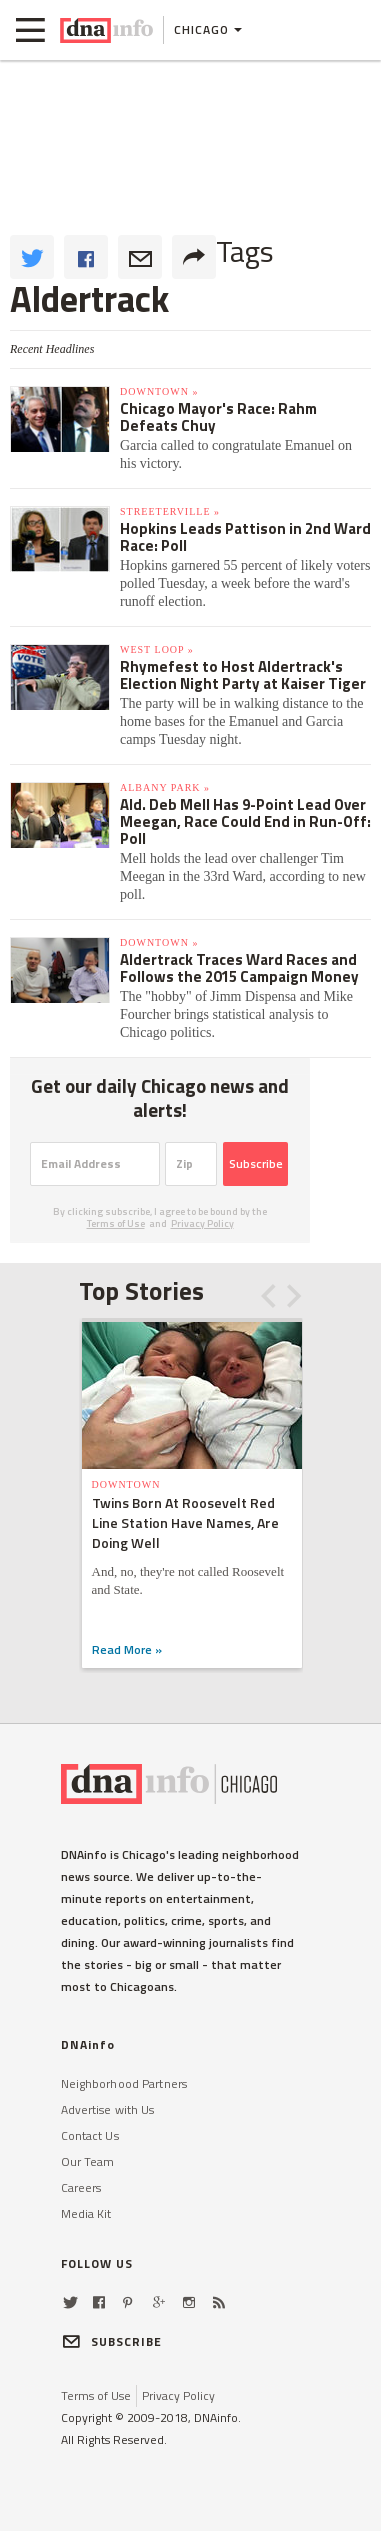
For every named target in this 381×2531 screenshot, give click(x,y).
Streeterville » (170, 511)
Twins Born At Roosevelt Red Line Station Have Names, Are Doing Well (185, 1522)
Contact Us (90, 2135)
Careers (81, 2187)
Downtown (126, 1484)
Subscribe (256, 1163)
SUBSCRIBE (112, 2341)
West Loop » (157, 649)
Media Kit (86, 2213)
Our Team (88, 2161)
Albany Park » (165, 787)
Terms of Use (116, 1223)
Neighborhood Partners (124, 2083)
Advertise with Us (108, 2109)
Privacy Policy (202, 1223)
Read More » (127, 1649)
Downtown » (159, 391)
